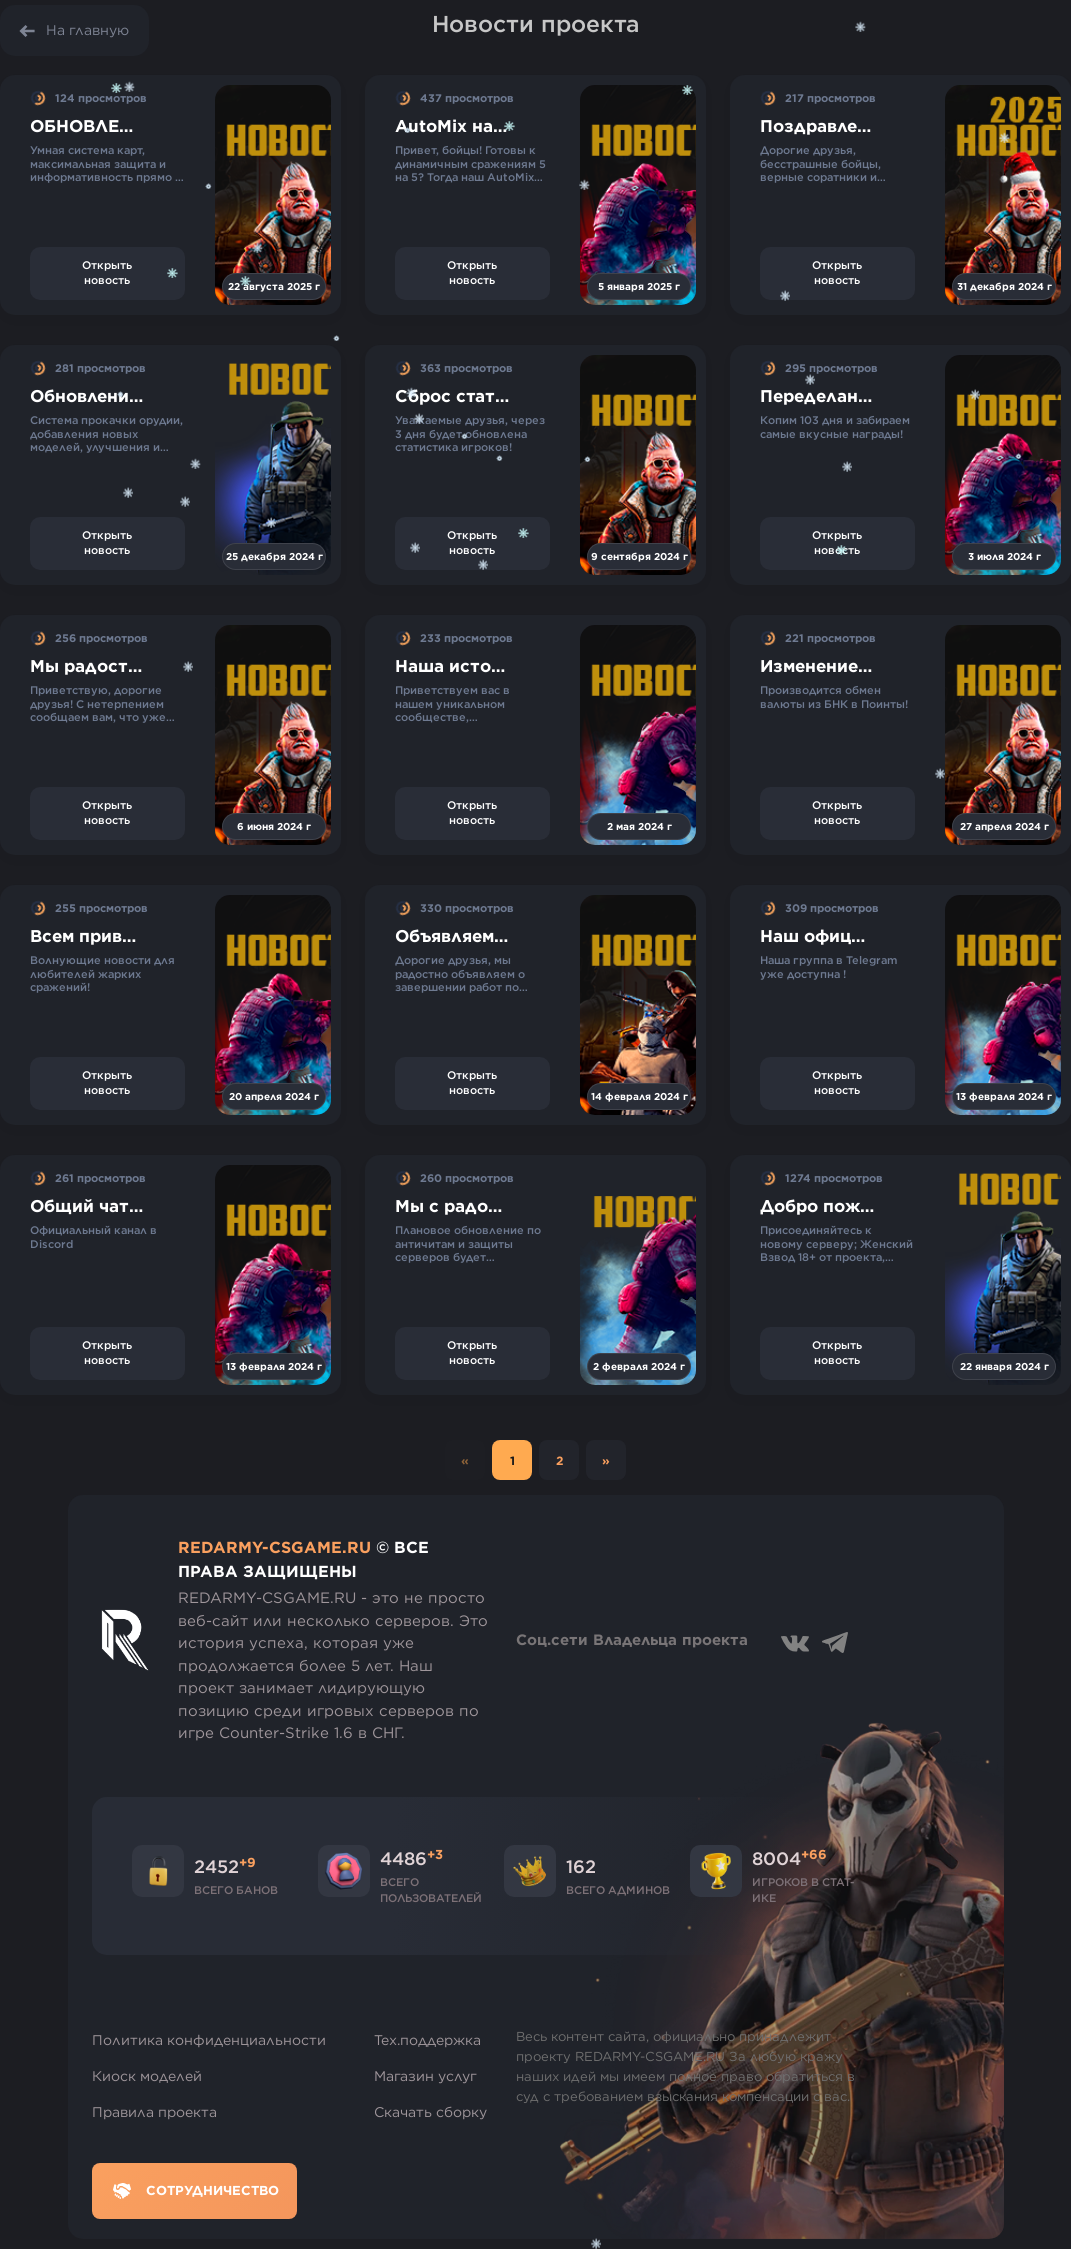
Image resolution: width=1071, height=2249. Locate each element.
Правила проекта (154, 2112)
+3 (435, 1854)
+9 (247, 1862)
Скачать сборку (430, 2112)
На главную (87, 30)
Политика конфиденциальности (209, 2040)
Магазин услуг (425, 2076)
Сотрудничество (194, 2191)
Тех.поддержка (427, 2040)
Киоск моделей (147, 2076)
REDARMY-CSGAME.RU (274, 1547)
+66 (814, 1854)
